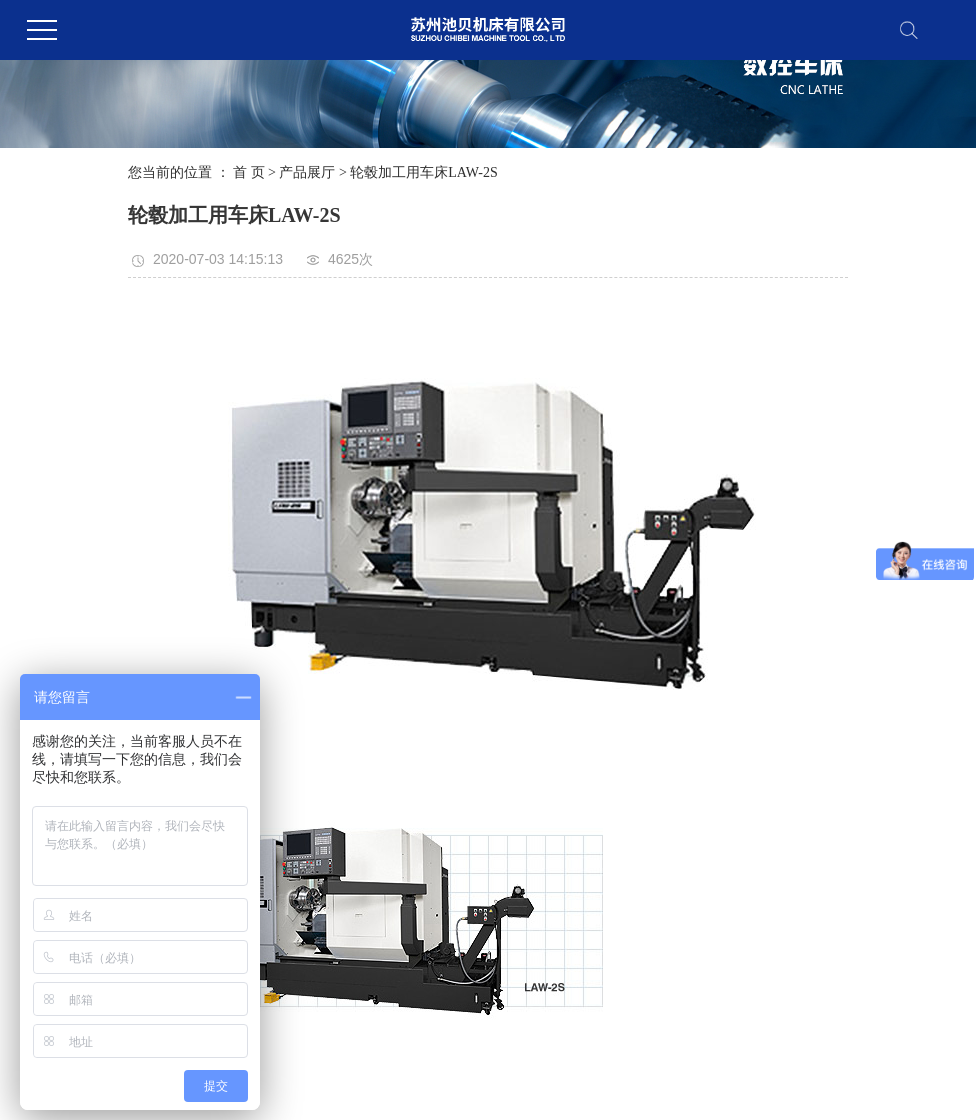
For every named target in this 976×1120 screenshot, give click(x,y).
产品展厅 (307, 172)
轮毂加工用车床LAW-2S (423, 172)
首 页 (249, 172)
